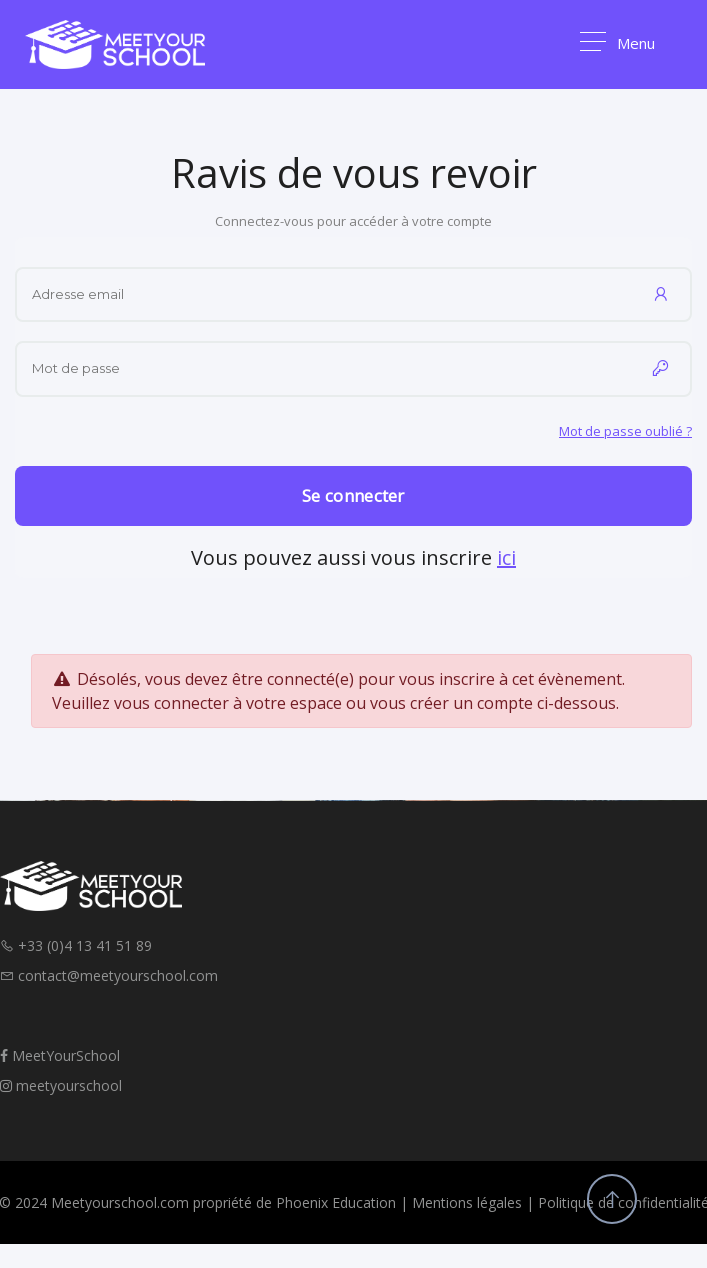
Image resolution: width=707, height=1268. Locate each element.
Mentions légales (467, 1202)
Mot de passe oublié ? (625, 431)
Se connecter (353, 495)
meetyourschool (61, 1085)
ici (506, 557)
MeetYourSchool (60, 1055)
